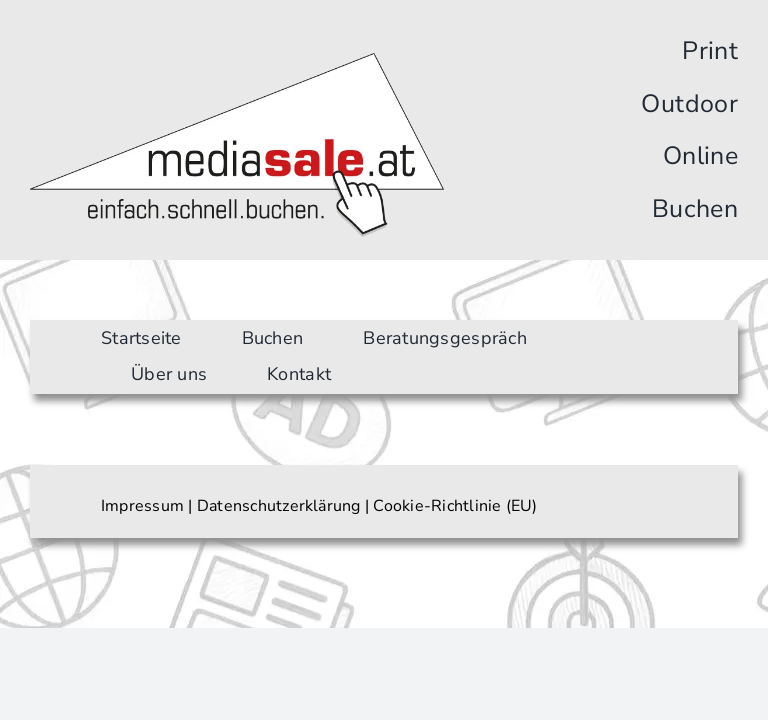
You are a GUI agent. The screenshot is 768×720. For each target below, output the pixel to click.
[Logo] (237, 61)
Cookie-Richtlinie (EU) (455, 506)
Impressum (142, 506)
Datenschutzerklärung (279, 506)
